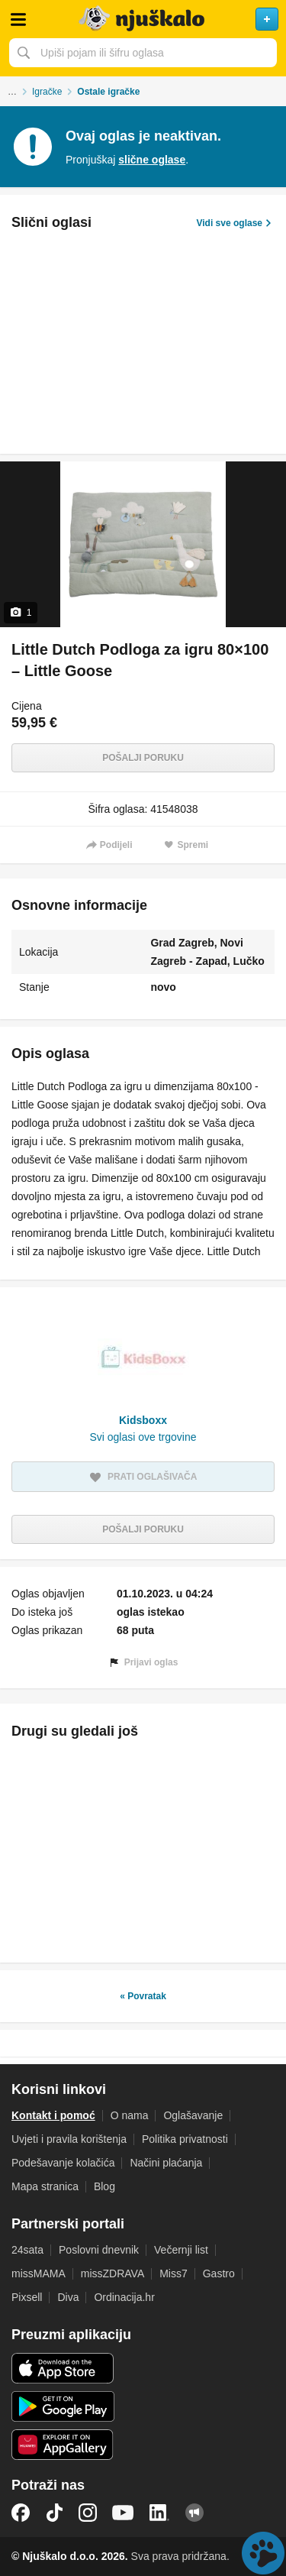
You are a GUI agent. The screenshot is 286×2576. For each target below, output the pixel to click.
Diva (68, 2297)
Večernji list (181, 2250)
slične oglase (151, 160)
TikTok (54, 2512)
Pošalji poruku (143, 757)
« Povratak (143, 1996)
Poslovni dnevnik (99, 2250)
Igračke (47, 91)
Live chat (263, 2553)
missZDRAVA (112, 2273)
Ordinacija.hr (124, 2297)
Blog (104, 2186)
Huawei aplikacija (62, 2444)
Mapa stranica (45, 2186)
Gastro (219, 2273)
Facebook (20, 2512)
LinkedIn (159, 2512)
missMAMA (38, 2273)
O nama (130, 2115)
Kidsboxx (143, 1420)
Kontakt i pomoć (53, 2115)
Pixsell (26, 2297)
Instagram (88, 2512)
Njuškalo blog (194, 2512)
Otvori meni (18, 19)
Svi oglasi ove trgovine (142, 1437)
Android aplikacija (62, 2406)
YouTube (122, 2512)
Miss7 (173, 2273)
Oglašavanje (193, 2115)
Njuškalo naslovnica (143, 19)
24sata (27, 2250)
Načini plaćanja (166, 2163)
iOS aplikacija (62, 2368)
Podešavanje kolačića (62, 2163)
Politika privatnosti (185, 2139)
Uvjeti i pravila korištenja (69, 2139)
